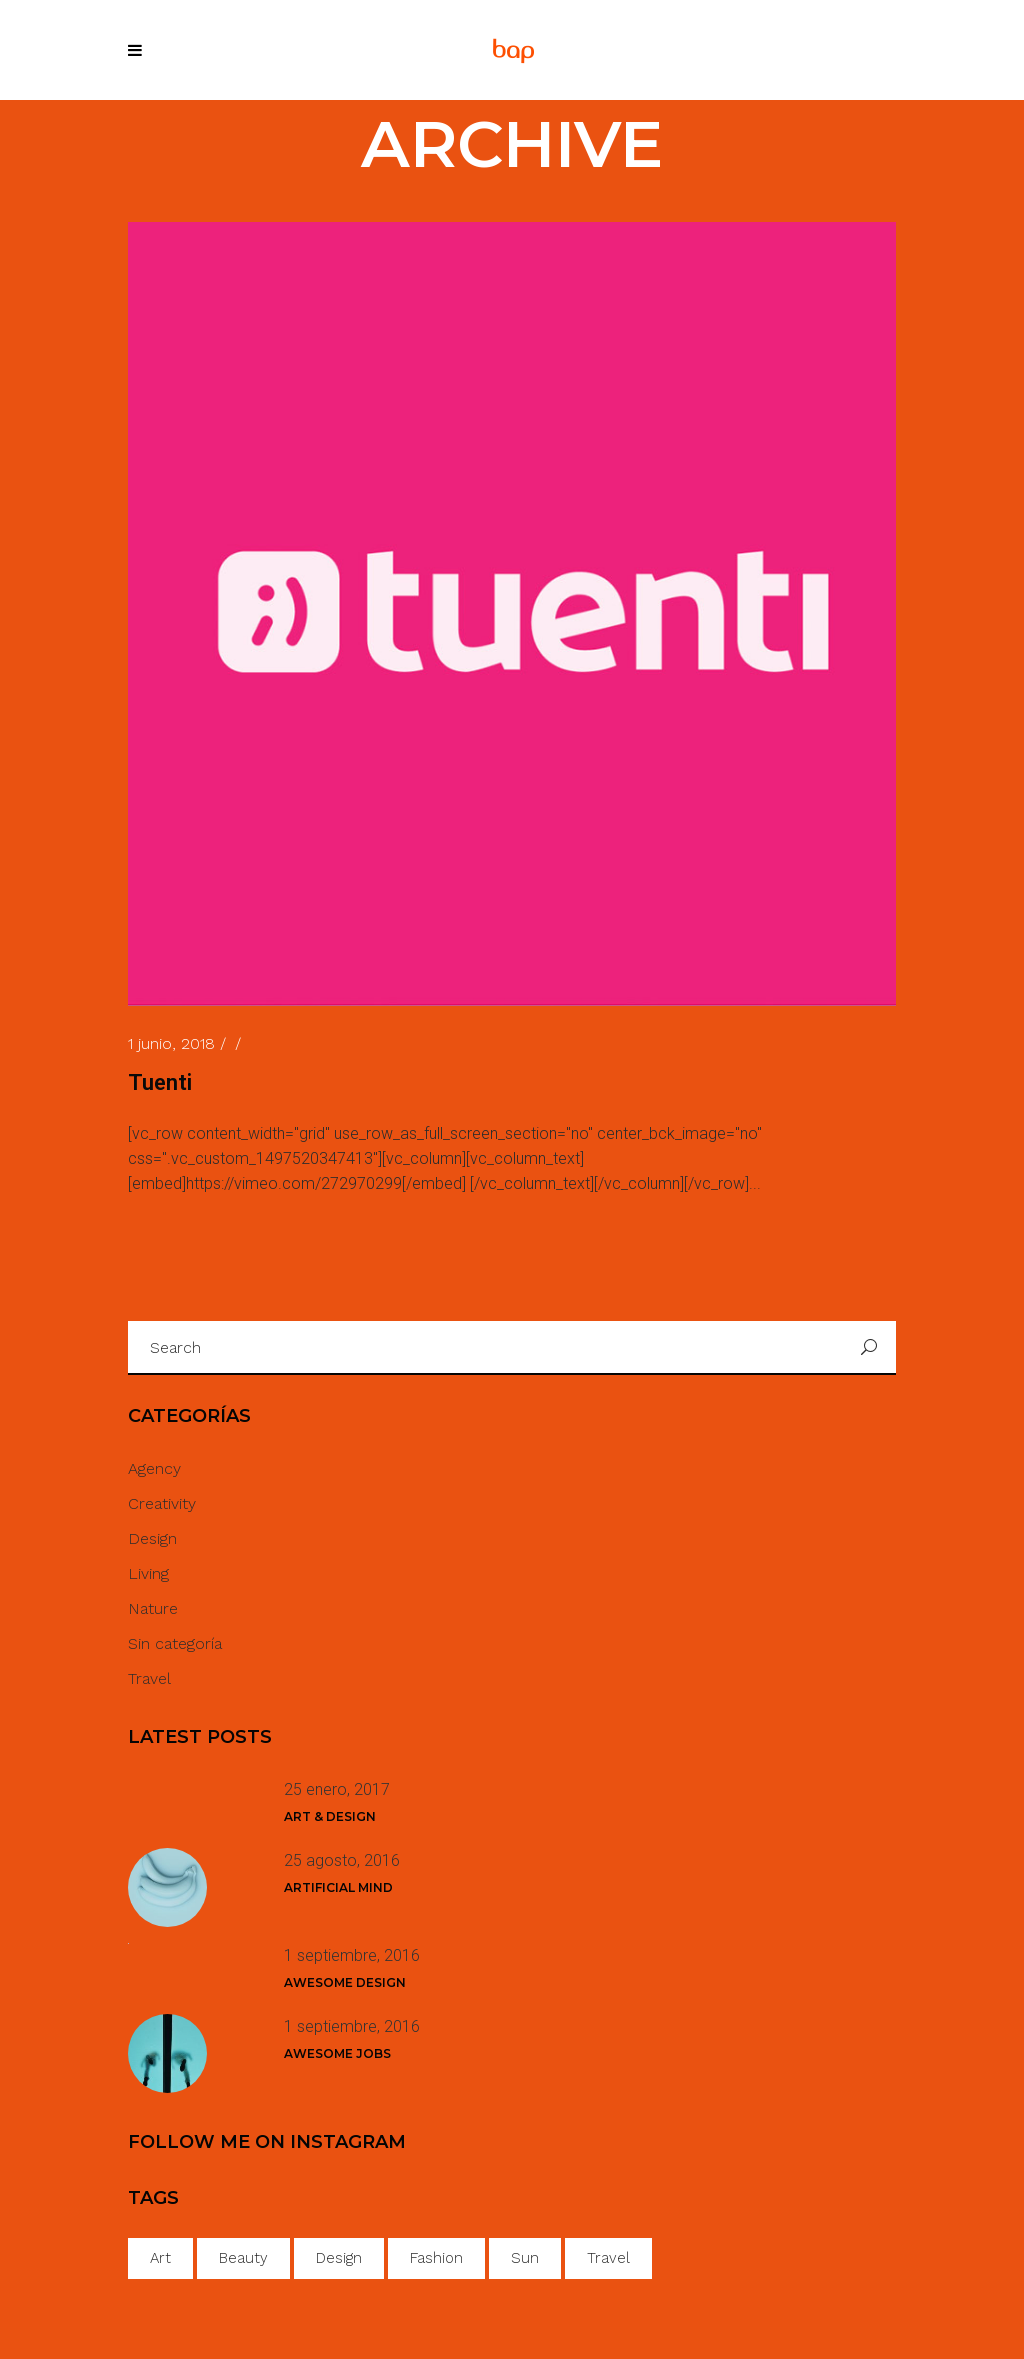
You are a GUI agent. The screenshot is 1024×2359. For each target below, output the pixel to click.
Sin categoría (175, 1643)
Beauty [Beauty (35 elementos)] (243, 2258)
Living (148, 1573)
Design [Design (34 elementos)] (339, 2258)
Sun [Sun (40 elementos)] (525, 2258)
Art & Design (330, 1816)
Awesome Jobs (337, 2053)
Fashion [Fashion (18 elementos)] (436, 2258)
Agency (154, 1468)
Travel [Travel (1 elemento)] (608, 2258)
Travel (149, 1678)
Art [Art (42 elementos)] (160, 2258)
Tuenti (160, 1082)
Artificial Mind (338, 1887)
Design (152, 1538)
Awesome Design (345, 1982)
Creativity (162, 1503)
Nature (153, 1608)
